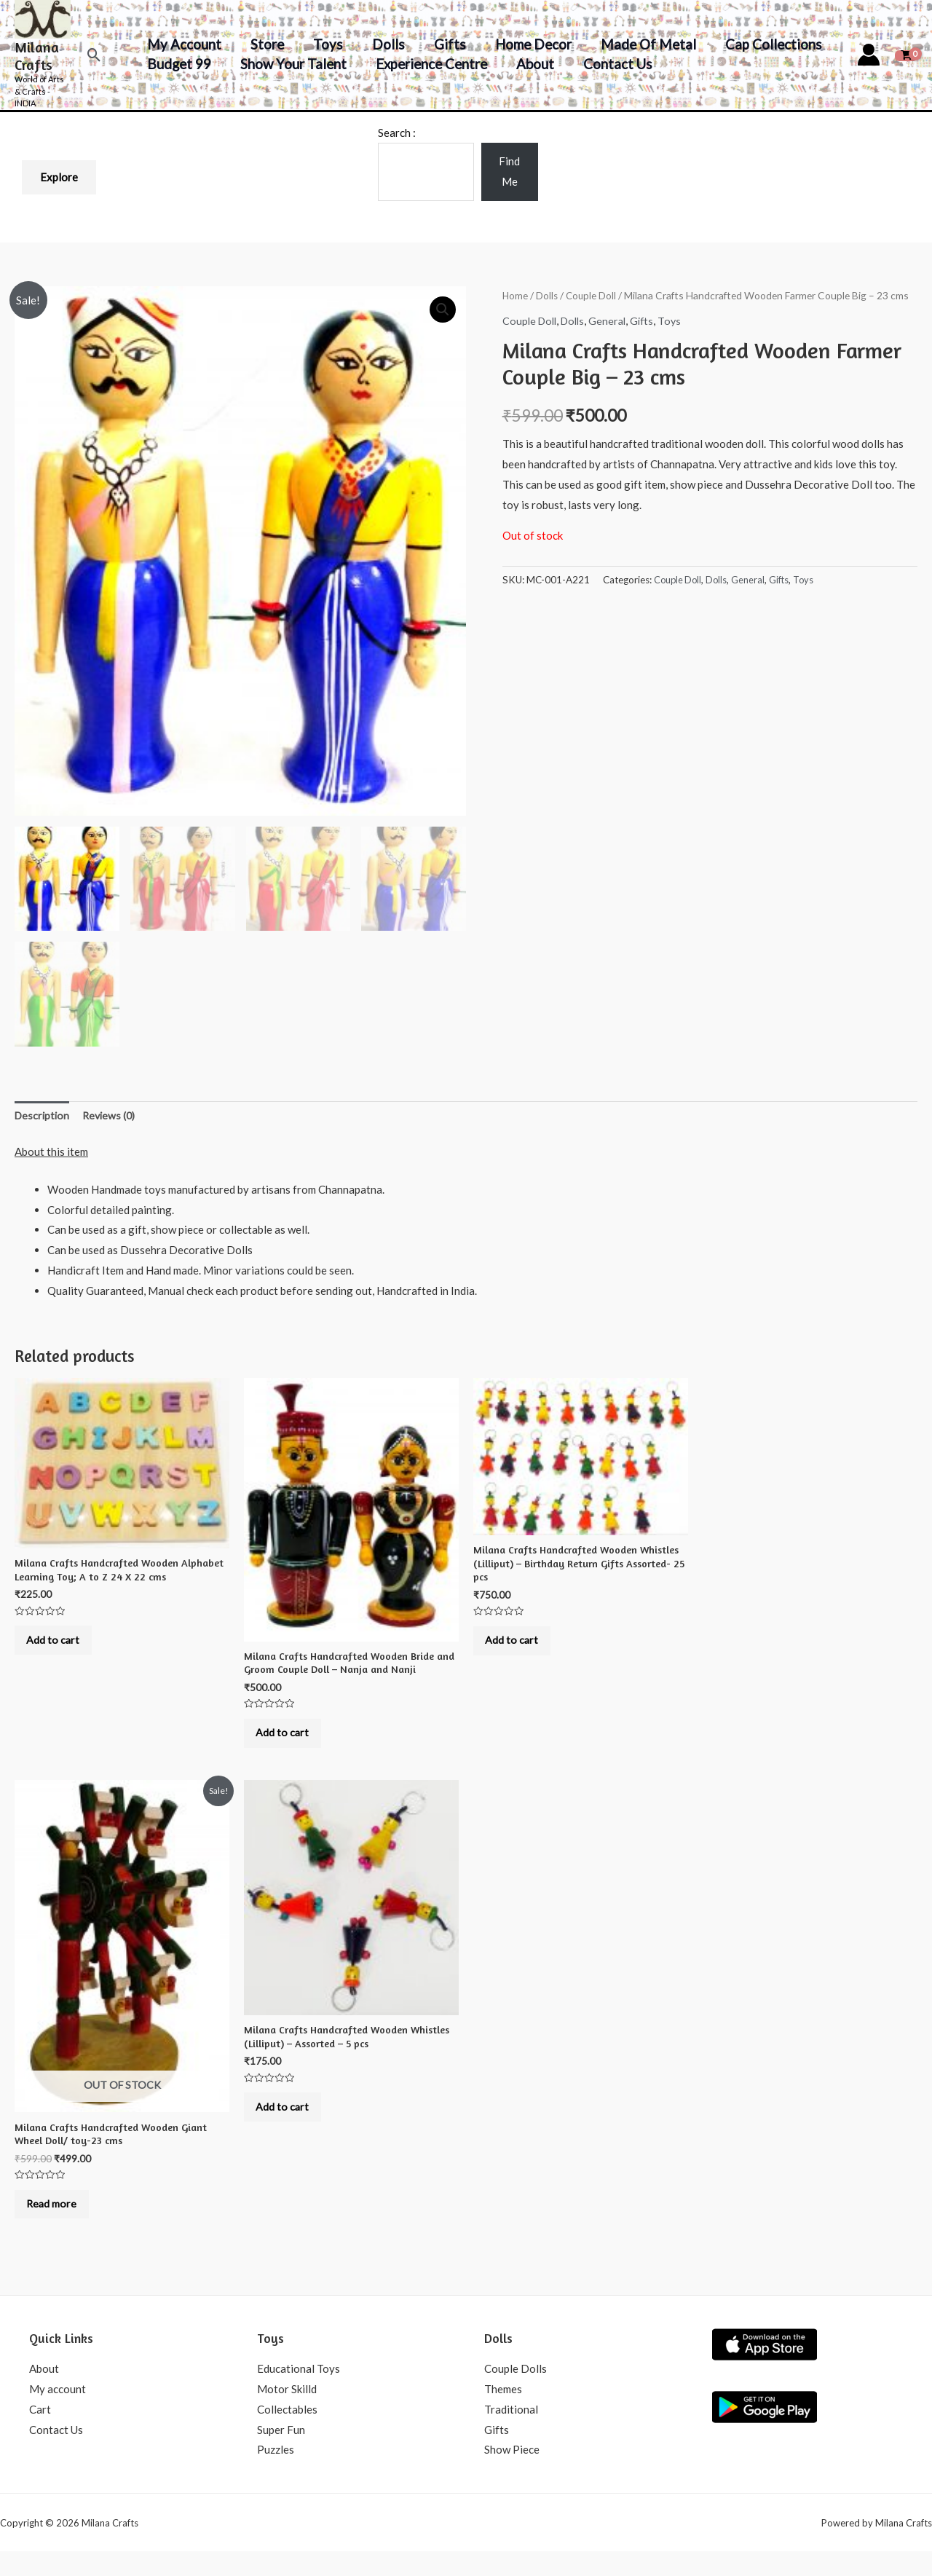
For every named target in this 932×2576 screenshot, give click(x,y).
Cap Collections (759, 44)
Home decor (523, 44)
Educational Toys (298, 2393)
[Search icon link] (94, 55)
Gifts (442, 44)
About (529, 63)
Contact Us (609, 63)
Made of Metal (636, 44)
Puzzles (275, 2474)
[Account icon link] (868, 54)
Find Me (509, 171)
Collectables (287, 2434)
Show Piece (512, 2474)
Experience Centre (427, 63)
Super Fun (281, 2454)
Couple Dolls (515, 2393)
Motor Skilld (287, 2413)
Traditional (511, 2434)
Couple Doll (593, 295)
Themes (503, 2413)
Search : (397, 132)
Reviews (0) (113, 1117)
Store (264, 44)
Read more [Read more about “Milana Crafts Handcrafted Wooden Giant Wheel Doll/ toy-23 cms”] (58, 2224)
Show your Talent (290, 63)
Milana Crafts (37, 56)
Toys (324, 44)
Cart (40, 2434)
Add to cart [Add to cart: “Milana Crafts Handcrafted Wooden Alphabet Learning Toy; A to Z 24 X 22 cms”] (60, 1648)
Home (515, 295)
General (614, 320)
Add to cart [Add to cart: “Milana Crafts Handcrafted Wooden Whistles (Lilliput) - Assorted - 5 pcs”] (289, 2126)
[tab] (43, 1117)
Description (43, 1117)
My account (183, 44)
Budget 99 (178, 63)
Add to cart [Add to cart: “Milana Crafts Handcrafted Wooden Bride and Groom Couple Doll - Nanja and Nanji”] (289, 1741)
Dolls (382, 44)
